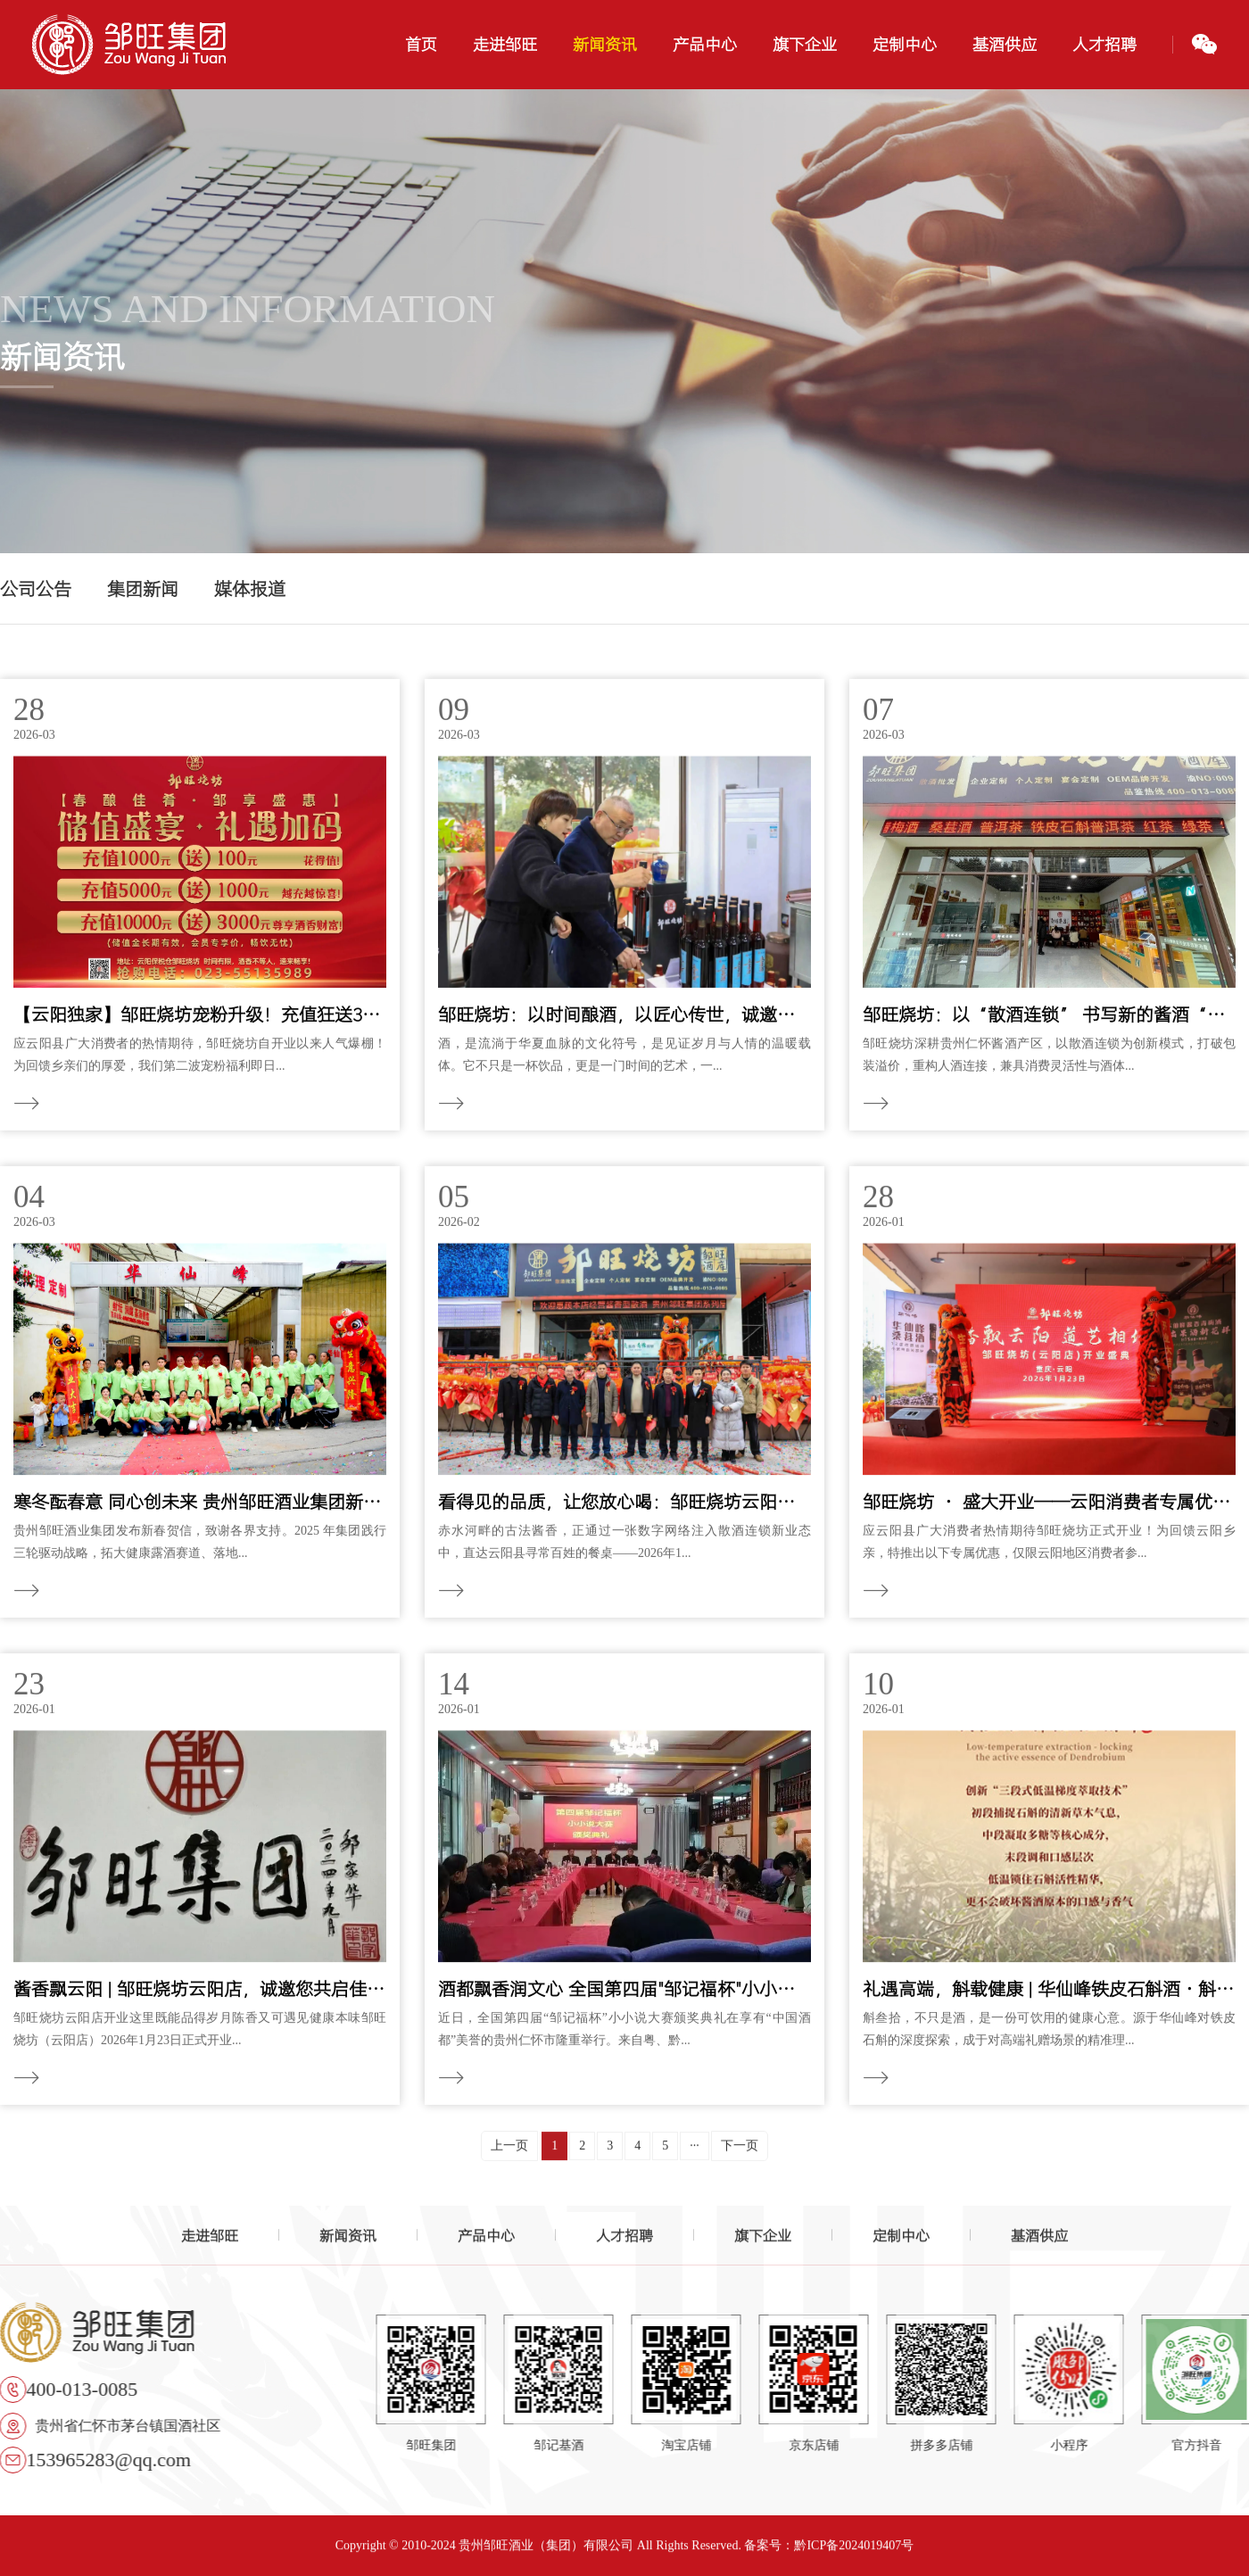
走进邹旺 (209, 2240)
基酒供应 (1039, 2240)
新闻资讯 (347, 2240)
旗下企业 (762, 2240)
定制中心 (901, 2240)
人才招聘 (624, 2240)
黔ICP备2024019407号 (854, 2550)
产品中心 (486, 2240)
